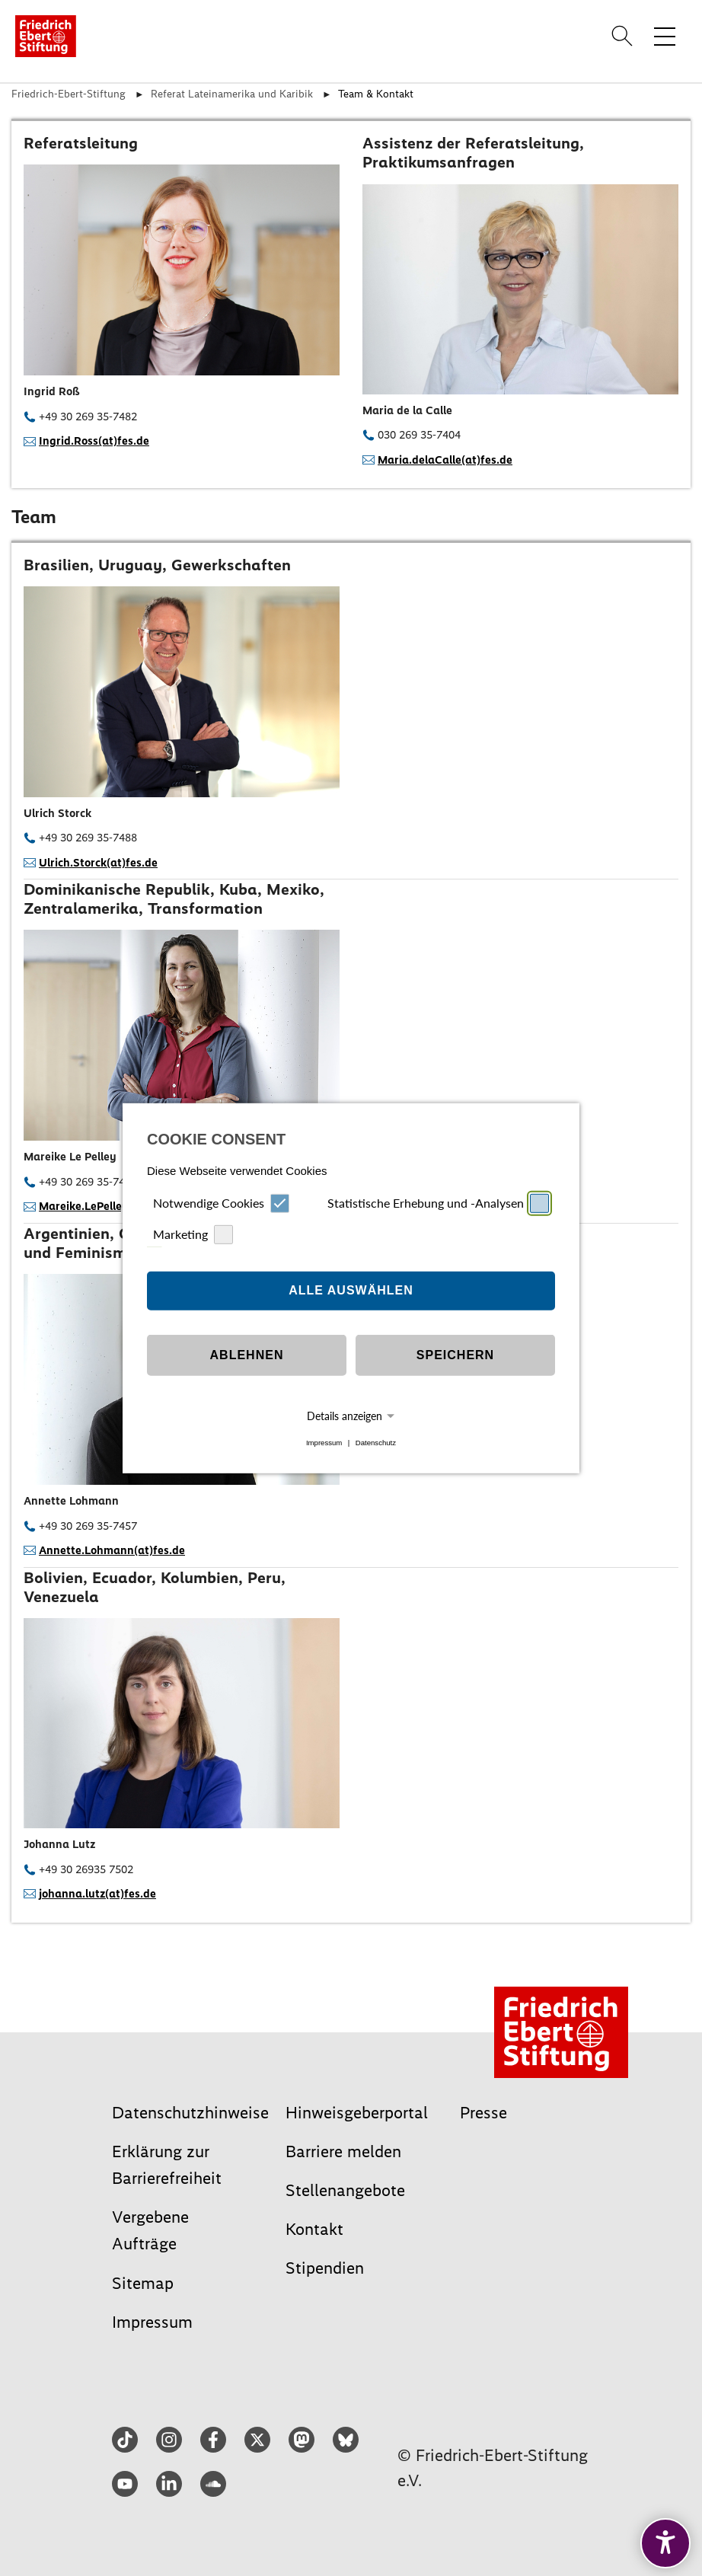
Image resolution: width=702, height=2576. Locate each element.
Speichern (455, 1355)
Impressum (324, 1442)
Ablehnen (247, 1355)
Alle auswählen (351, 1290)
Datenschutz (376, 1442)
